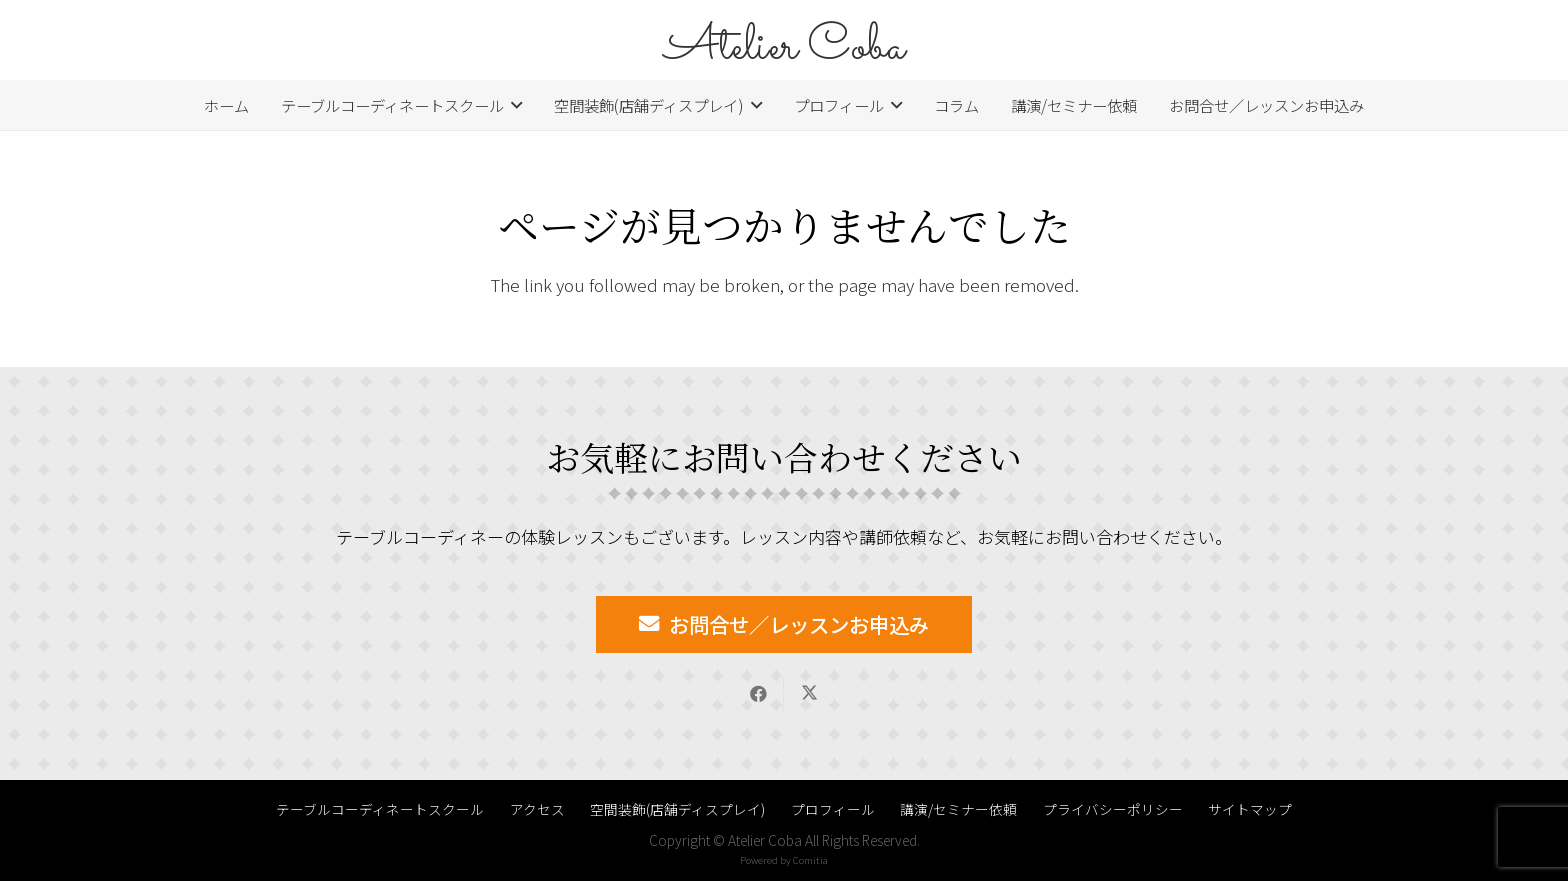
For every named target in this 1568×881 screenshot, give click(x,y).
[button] (513, 105)
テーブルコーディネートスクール (380, 809)
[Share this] (758, 694)
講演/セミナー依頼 (958, 809)
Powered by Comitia (784, 860)
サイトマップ (1250, 809)
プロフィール (833, 809)
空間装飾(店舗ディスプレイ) (677, 809)
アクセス (537, 809)
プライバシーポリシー (1113, 809)
